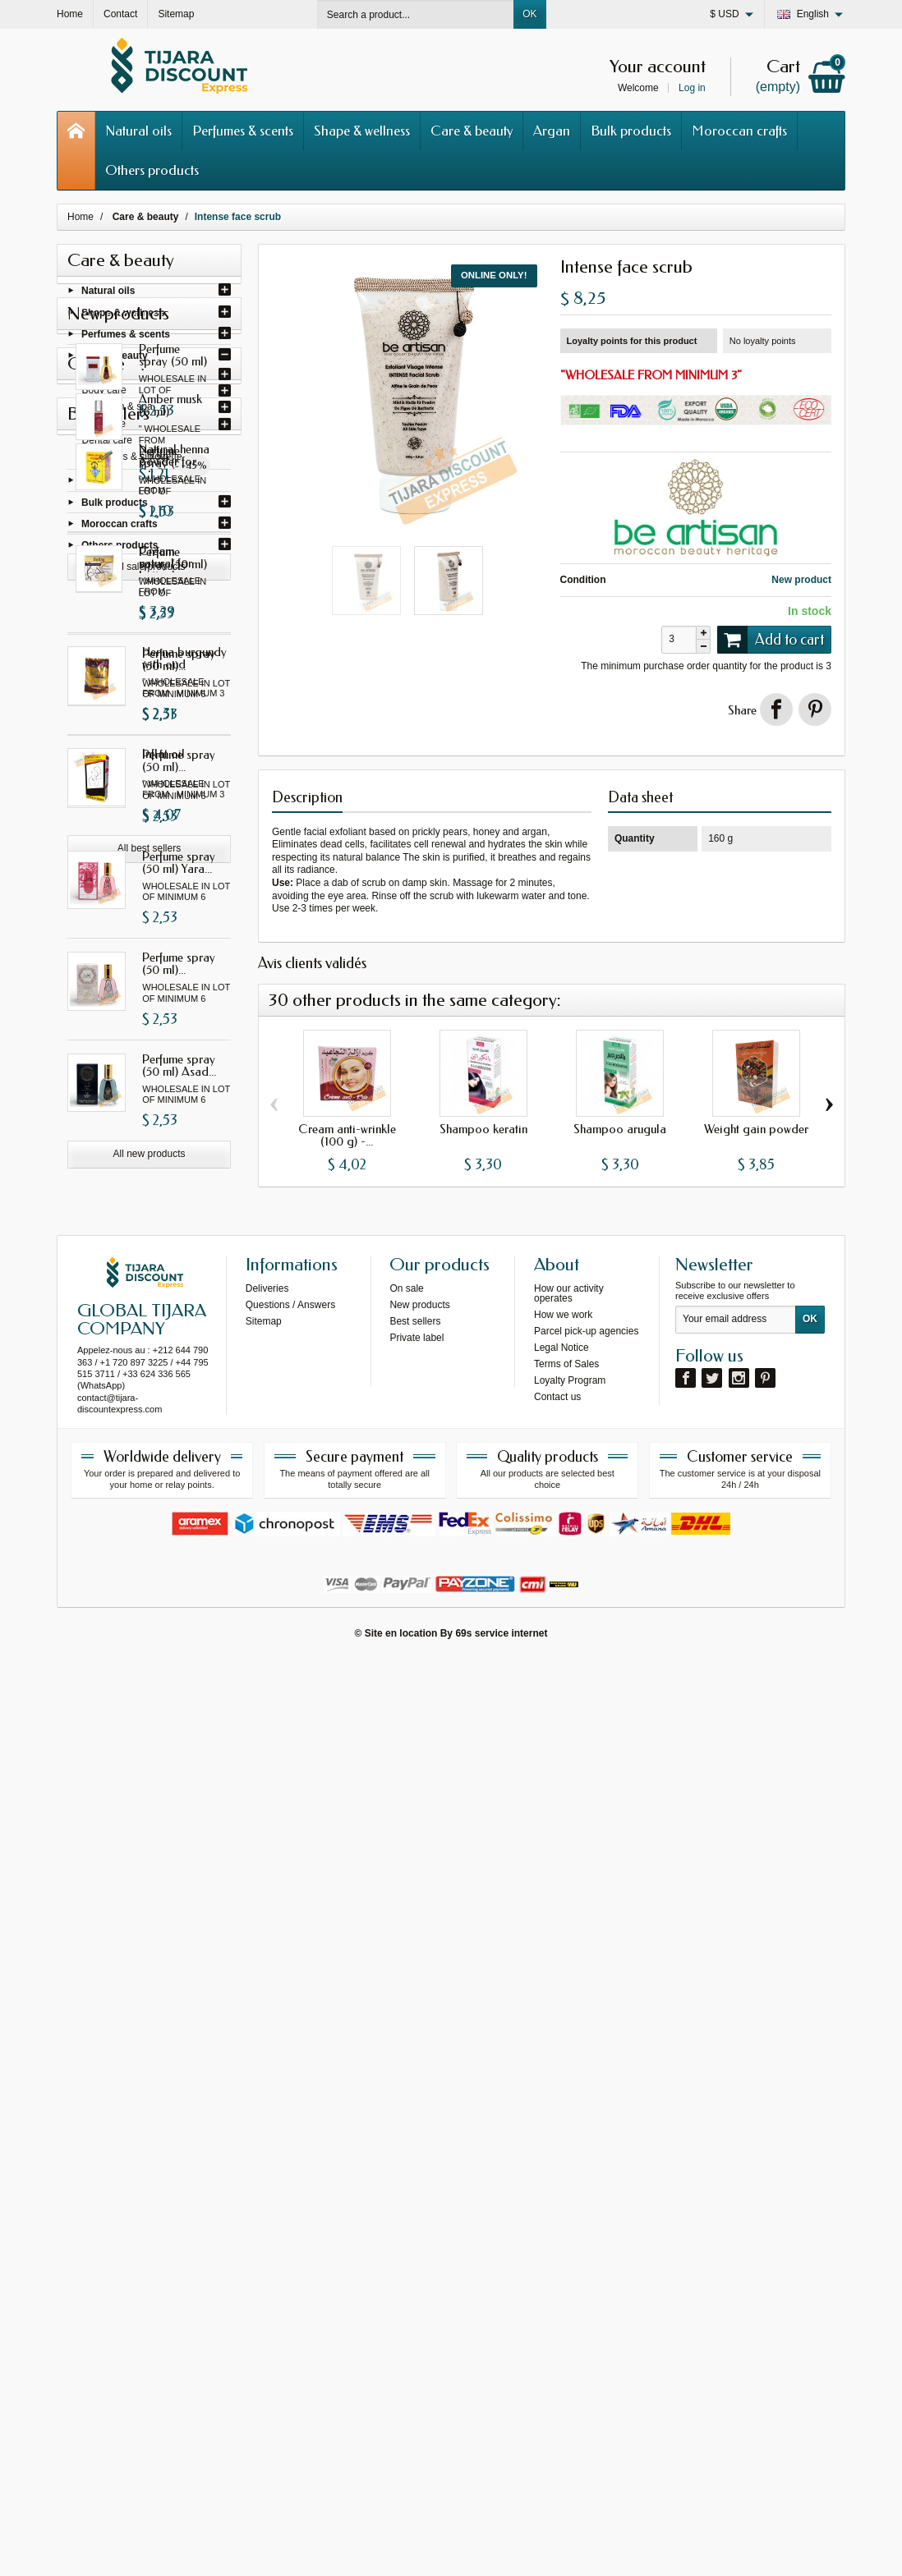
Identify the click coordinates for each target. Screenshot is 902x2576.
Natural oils (138, 130)
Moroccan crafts (739, 130)
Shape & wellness (362, 130)
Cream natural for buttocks (179, 1824)
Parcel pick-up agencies (586, 2246)
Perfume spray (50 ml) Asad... (179, 1347)
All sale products (149, 1630)
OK (529, 14)
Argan (551, 130)
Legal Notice (561, 2263)
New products (419, 2220)
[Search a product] (415, 14)
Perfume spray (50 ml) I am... (178, 839)
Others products (152, 170)
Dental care (107, 443)
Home (80, 217)
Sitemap (264, 2237)
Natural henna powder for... (177, 1723)
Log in (692, 88)
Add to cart (770, 640)
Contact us (557, 2312)
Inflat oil (163, 2021)
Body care (104, 393)
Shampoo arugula (619, 1129)
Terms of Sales (566, 2279)
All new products (149, 1435)
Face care (104, 427)
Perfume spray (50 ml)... (178, 738)
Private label (416, 2253)
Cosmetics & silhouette (132, 460)
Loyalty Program (569, 2296)
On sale (406, 2204)
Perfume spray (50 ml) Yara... (178, 1144)
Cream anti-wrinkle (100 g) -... (347, 1135)
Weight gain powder (756, 1129)
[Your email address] (735, 2236)
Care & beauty (471, 130)
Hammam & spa (117, 410)
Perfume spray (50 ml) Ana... (178, 636)
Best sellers (414, 2237)
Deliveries (267, 2204)
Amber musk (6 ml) (181, 1528)
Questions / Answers (290, 2220)
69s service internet (501, 2549)
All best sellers (149, 2116)
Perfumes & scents (242, 130)
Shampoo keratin (483, 1129)
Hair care (102, 377)
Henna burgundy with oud (184, 1926)
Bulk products (631, 130)
